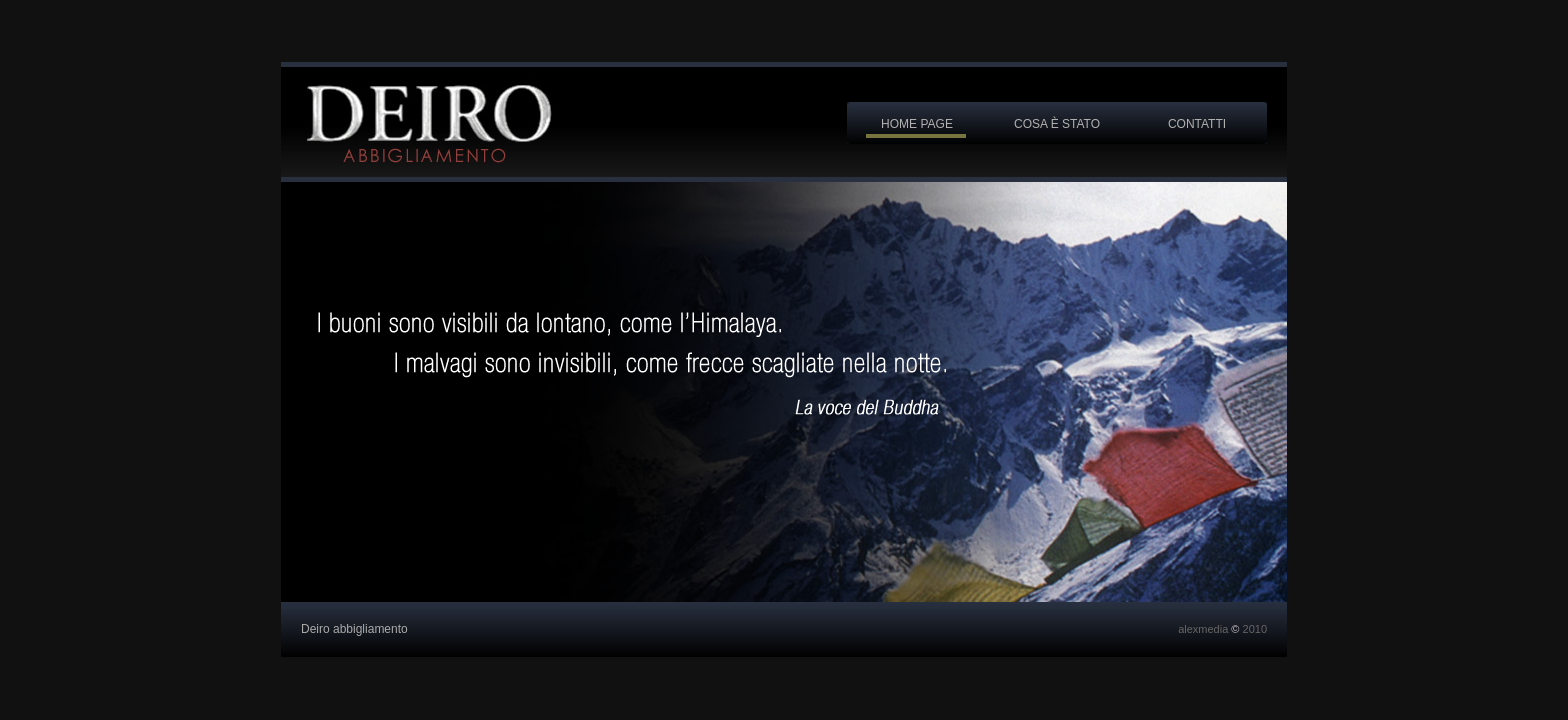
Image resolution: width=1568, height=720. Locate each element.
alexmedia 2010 (1222, 629)
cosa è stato (1057, 124)
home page (917, 124)
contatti (1197, 124)
